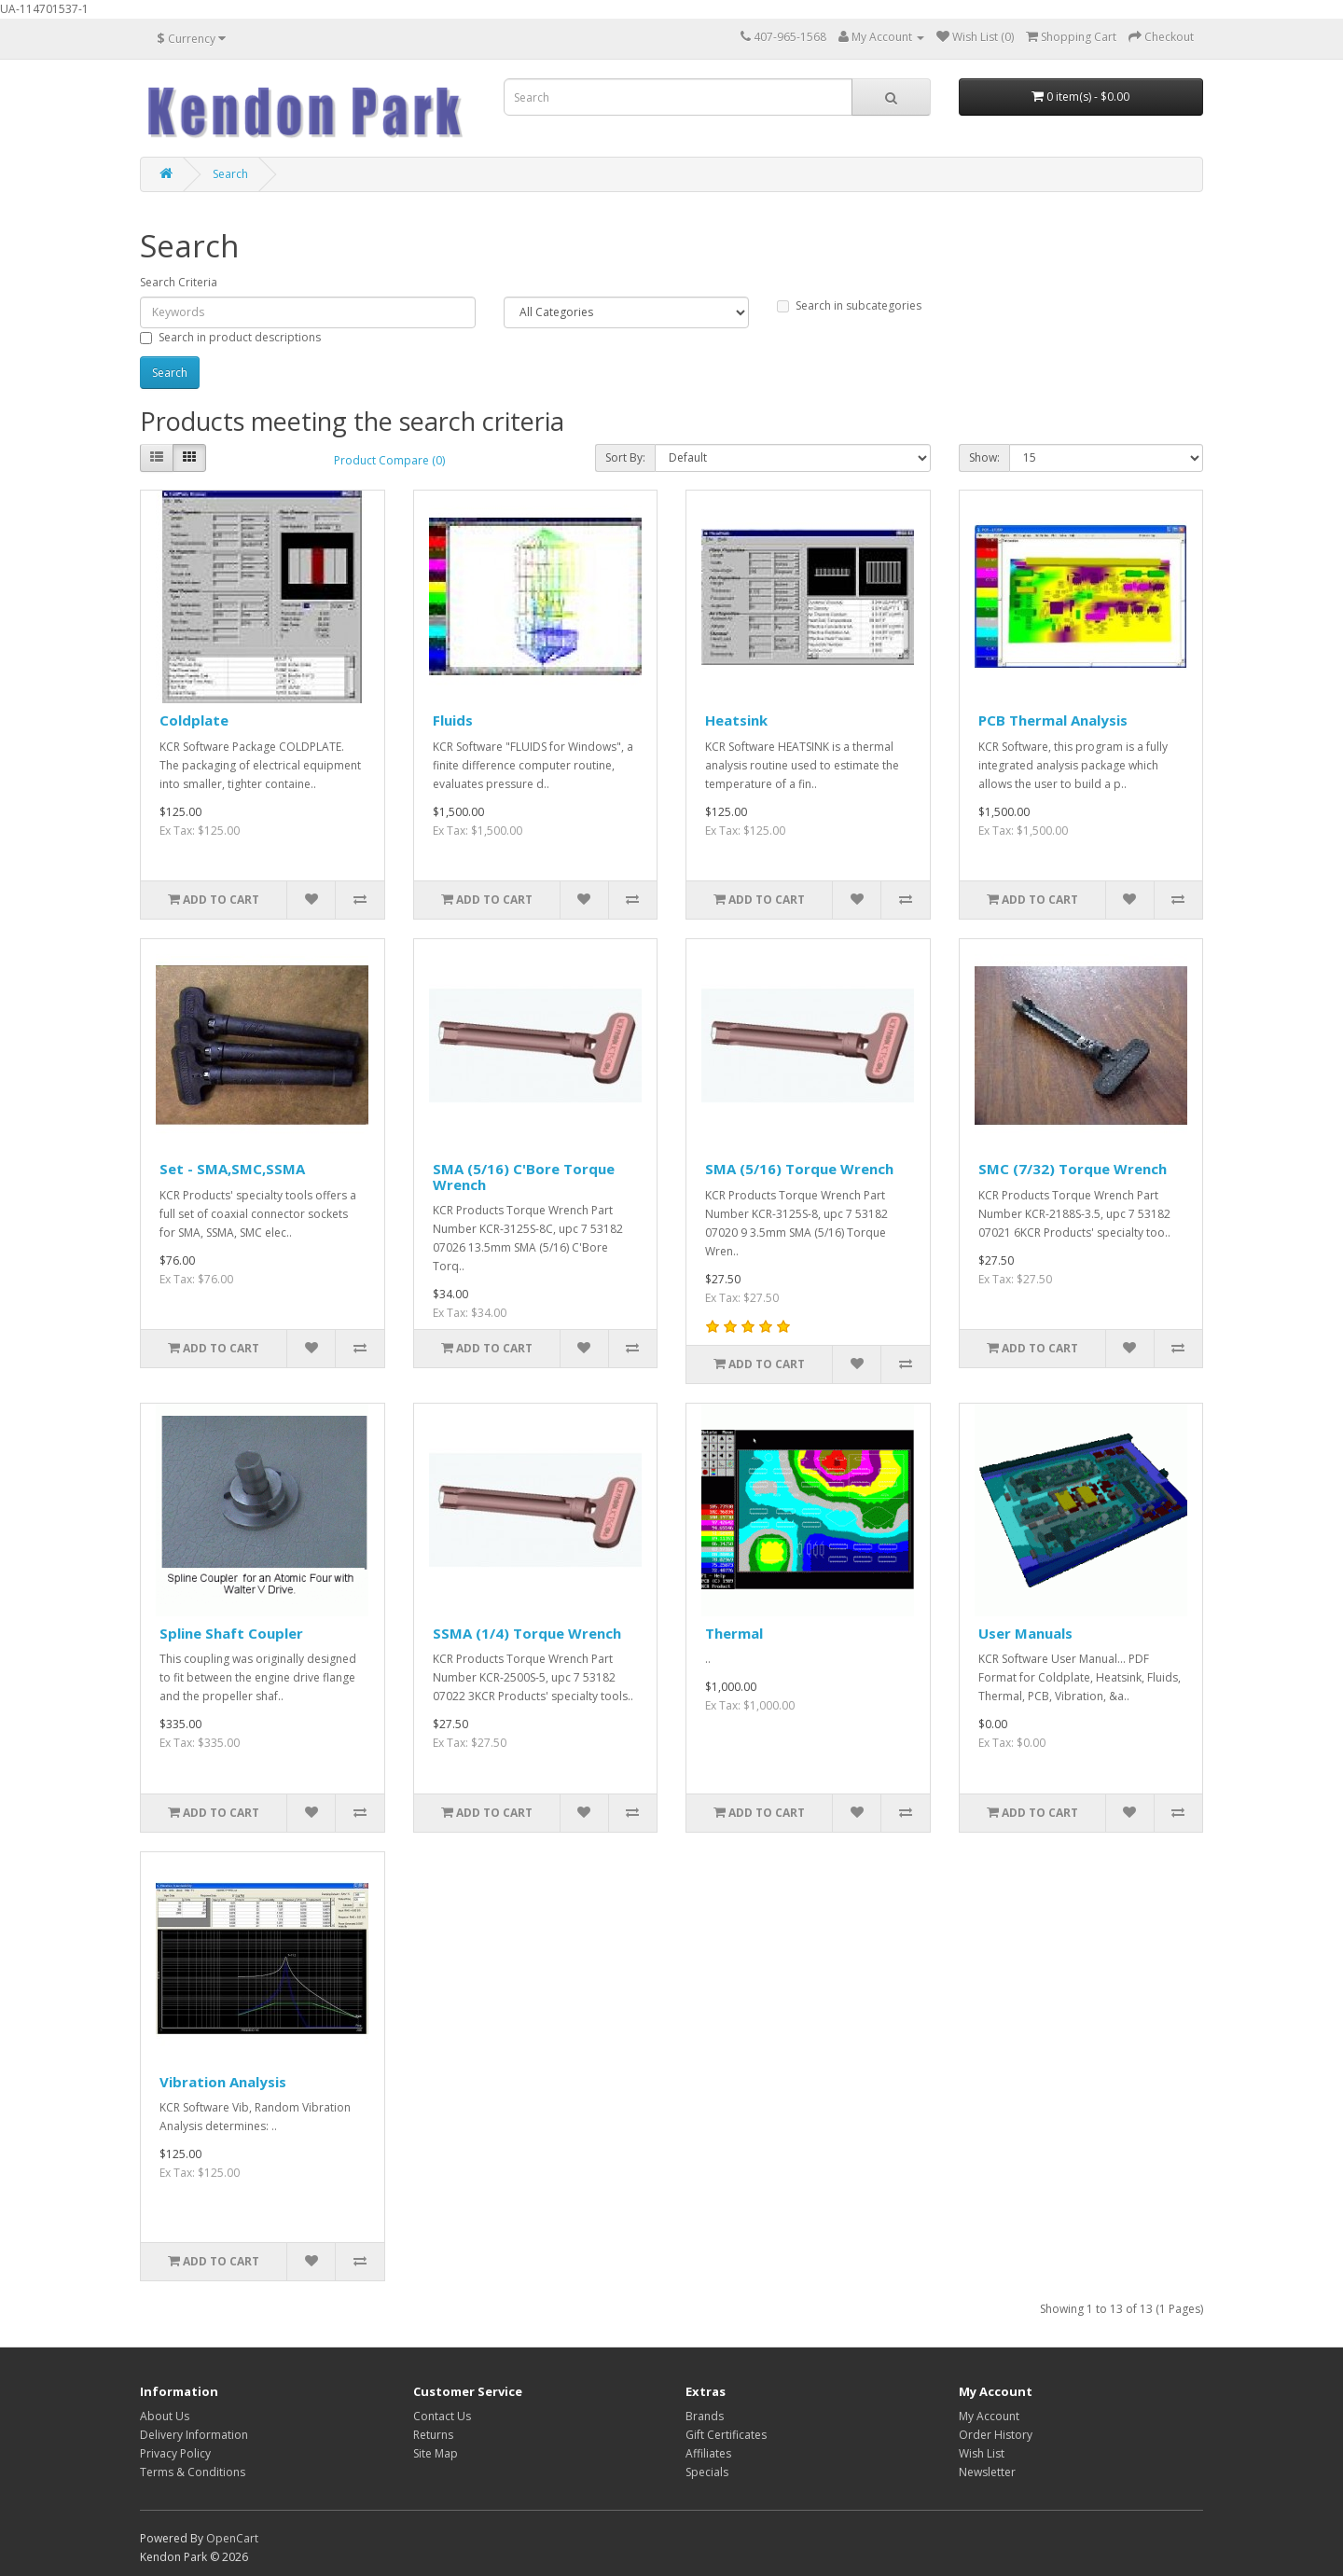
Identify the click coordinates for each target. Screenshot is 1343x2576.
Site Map (435, 2453)
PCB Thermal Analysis (1053, 720)
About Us (164, 2416)
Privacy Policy (175, 2453)
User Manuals (1025, 1633)
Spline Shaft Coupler (231, 1633)
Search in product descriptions (230, 337)
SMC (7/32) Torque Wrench (1072, 1168)
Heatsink (736, 720)
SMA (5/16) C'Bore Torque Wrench (524, 1176)
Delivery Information (194, 2435)
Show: (984, 457)
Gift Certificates (726, 2435)
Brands (704, 2416)
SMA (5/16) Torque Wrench (799, 1168)
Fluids (453, 720)
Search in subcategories (849, 305)
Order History (995, 2435)
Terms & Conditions (192, 2472)
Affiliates (708, 2453)
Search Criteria (178, 282)
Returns (433, 2435)
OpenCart (232, 2538)
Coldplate (193, 720)
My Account (989, 2416)
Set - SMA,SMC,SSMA (232, 1168)
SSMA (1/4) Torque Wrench (527, 1633)
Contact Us (442, 2416)
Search (230, 174)
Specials (706, 2472)
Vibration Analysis (222, 2081)
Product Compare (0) (389, 460)
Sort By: (625, 457)
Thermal (734, 1633)
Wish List (981, 2453)
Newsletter (987, 2472)
